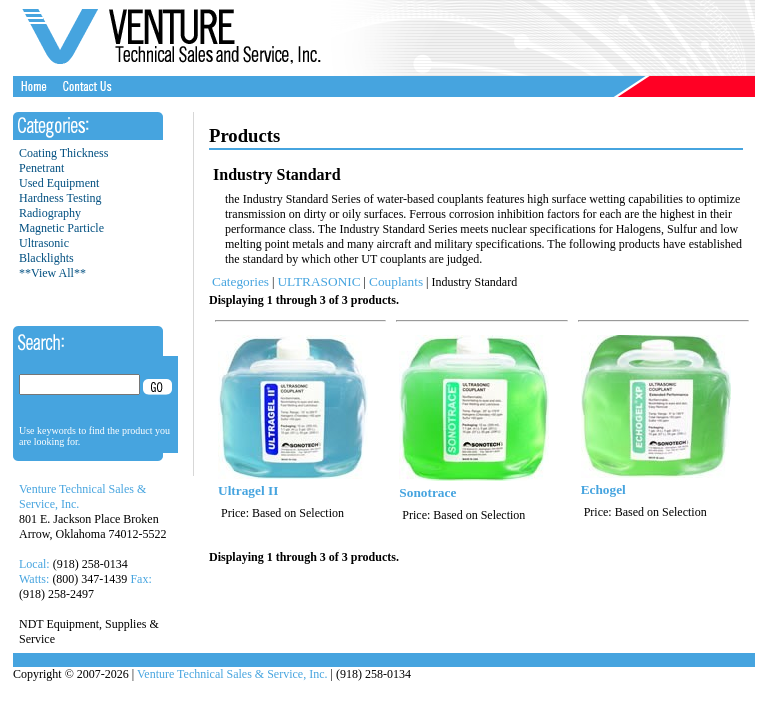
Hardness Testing (60, 198)
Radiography (50, 213)
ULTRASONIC (318, 281)
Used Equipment (59, 183)
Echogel (603, 489)
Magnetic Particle (61, 228)
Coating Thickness (63, 153)
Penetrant (41, 168)
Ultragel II (248, 490)
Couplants (396, 281)
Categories (240, 281)
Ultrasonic (44, 243)
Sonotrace (427, 492)
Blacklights (46, 258)
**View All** (52, 273)
